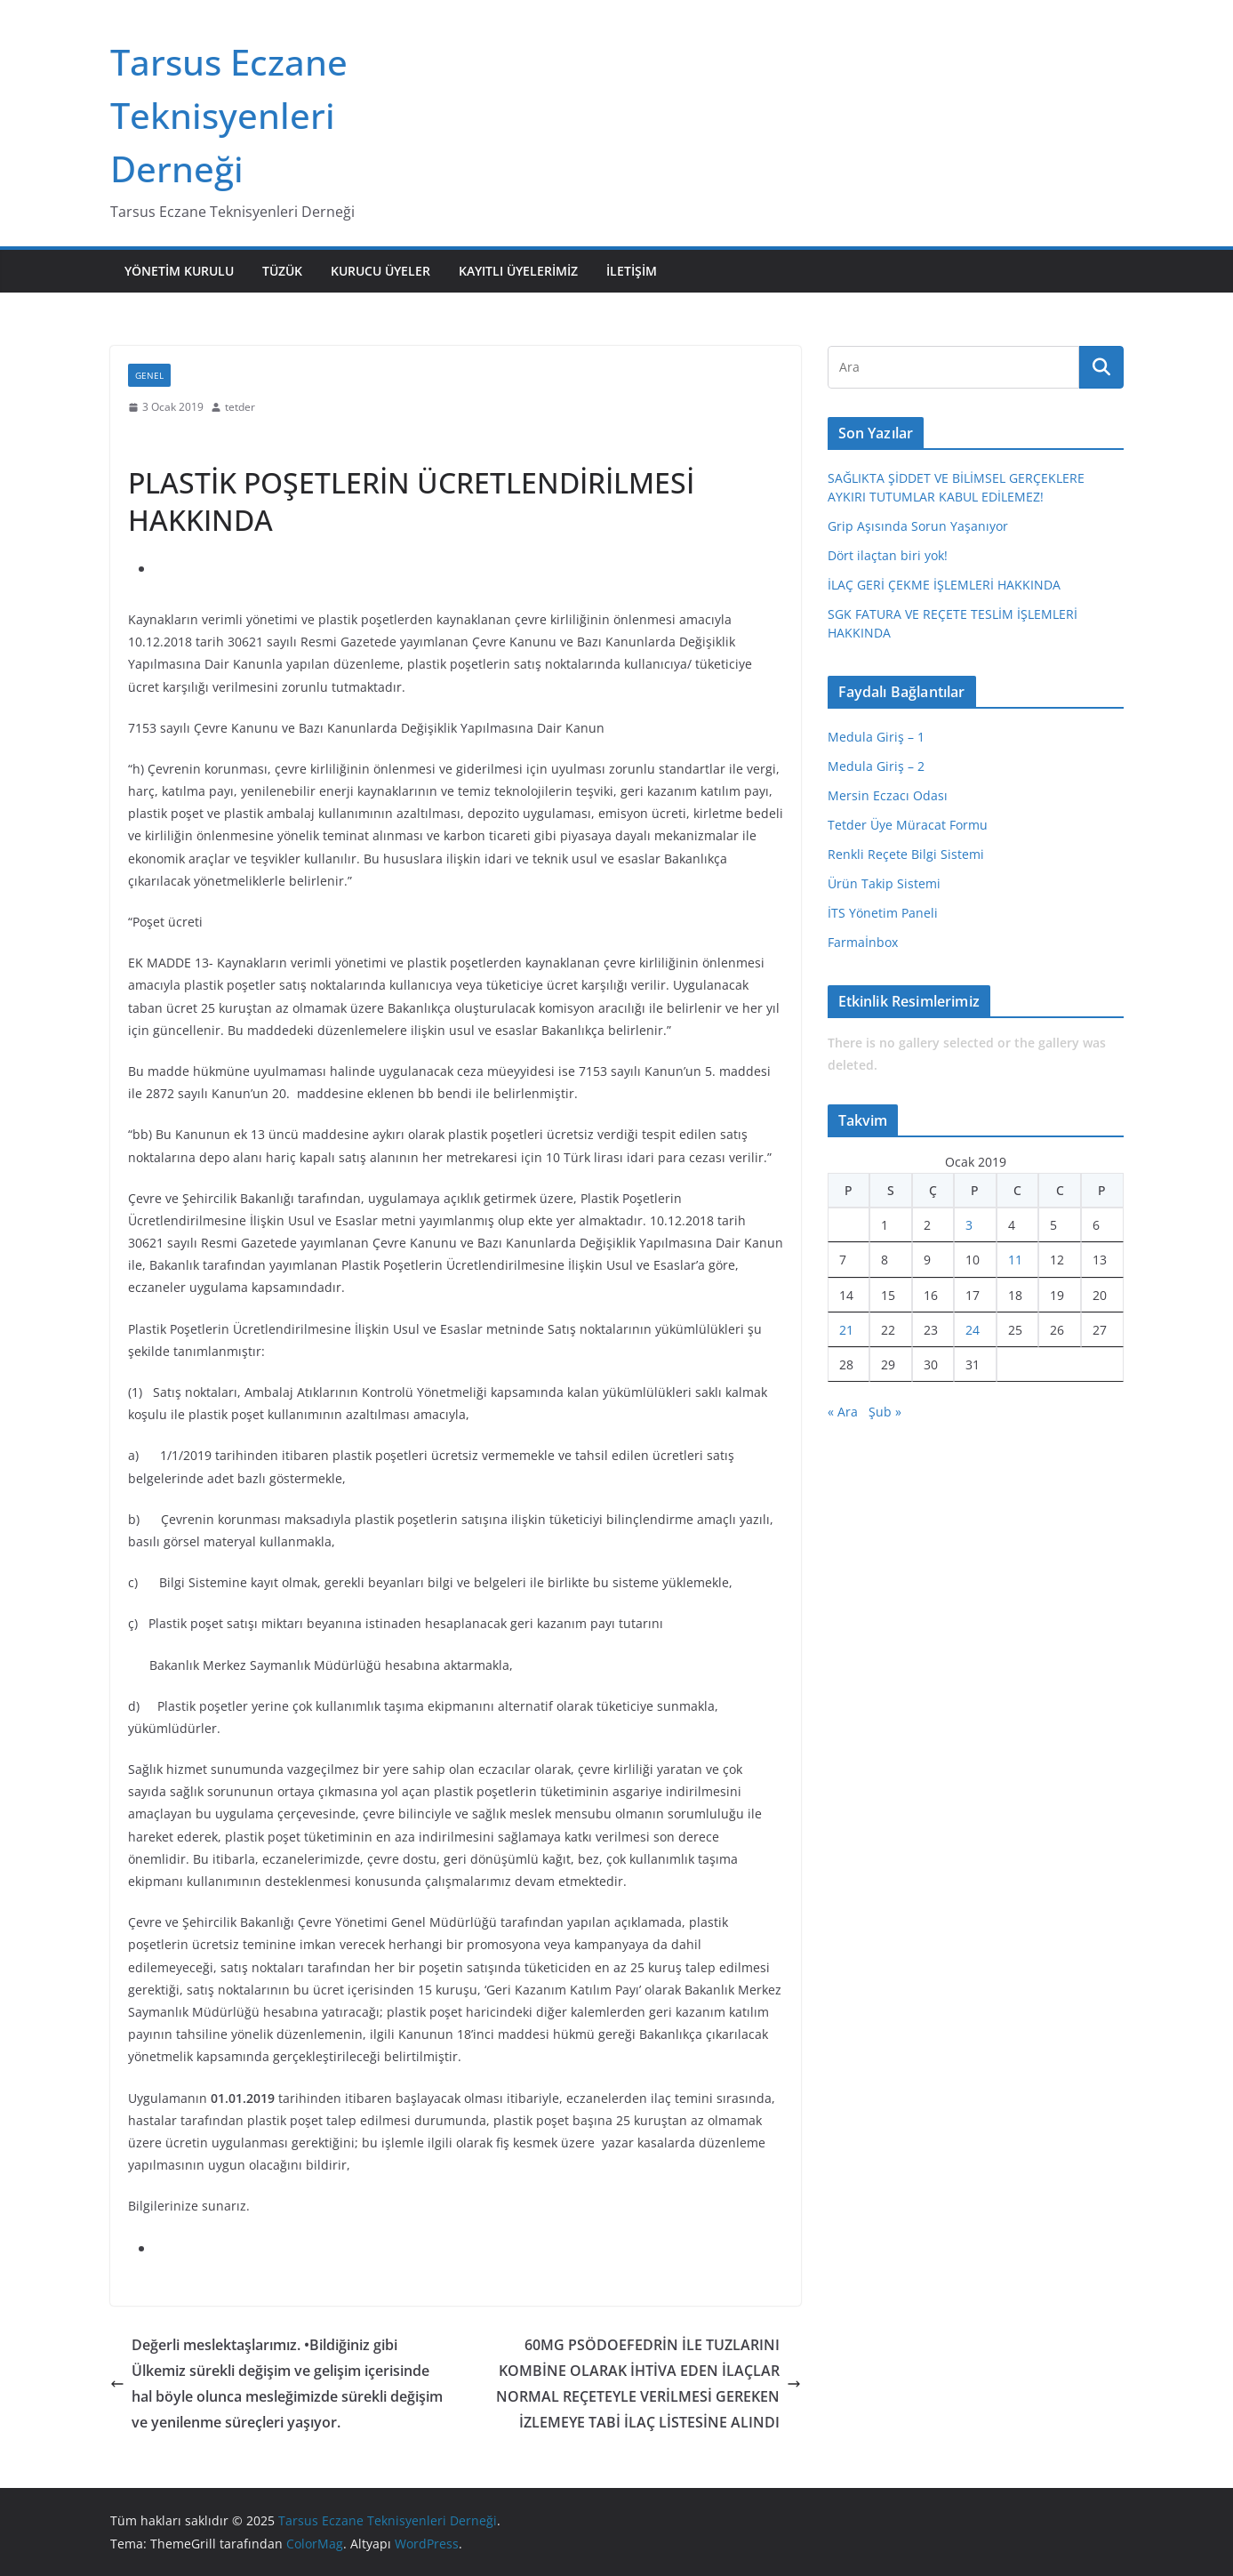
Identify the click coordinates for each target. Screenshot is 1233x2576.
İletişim (631, 270)
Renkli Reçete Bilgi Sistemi (906, 854)
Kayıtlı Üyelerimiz (518, 270)
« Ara (843, 1411)
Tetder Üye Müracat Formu (908, 824)
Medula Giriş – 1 (876, 736)
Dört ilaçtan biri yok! (888, 555)
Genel (149, 375)
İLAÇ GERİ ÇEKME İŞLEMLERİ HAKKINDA (944, 584)
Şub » (885, 1411)
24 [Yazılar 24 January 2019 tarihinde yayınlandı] (972, 1329)
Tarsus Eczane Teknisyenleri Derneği (229, 115)
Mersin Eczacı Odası (888, 795)
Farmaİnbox (863, 942)
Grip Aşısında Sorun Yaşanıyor (918, 526)
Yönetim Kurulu (179, 270)
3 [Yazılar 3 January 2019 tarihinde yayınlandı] (969, 1224)
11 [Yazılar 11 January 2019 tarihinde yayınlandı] (1015, 1259)
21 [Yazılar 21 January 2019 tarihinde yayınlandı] (846, 1329)
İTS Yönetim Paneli (883, 912)
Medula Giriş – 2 (876, 766)
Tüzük (282, 270)
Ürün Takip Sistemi (884, 883)
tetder (240, 406)
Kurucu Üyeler (380, 270)
